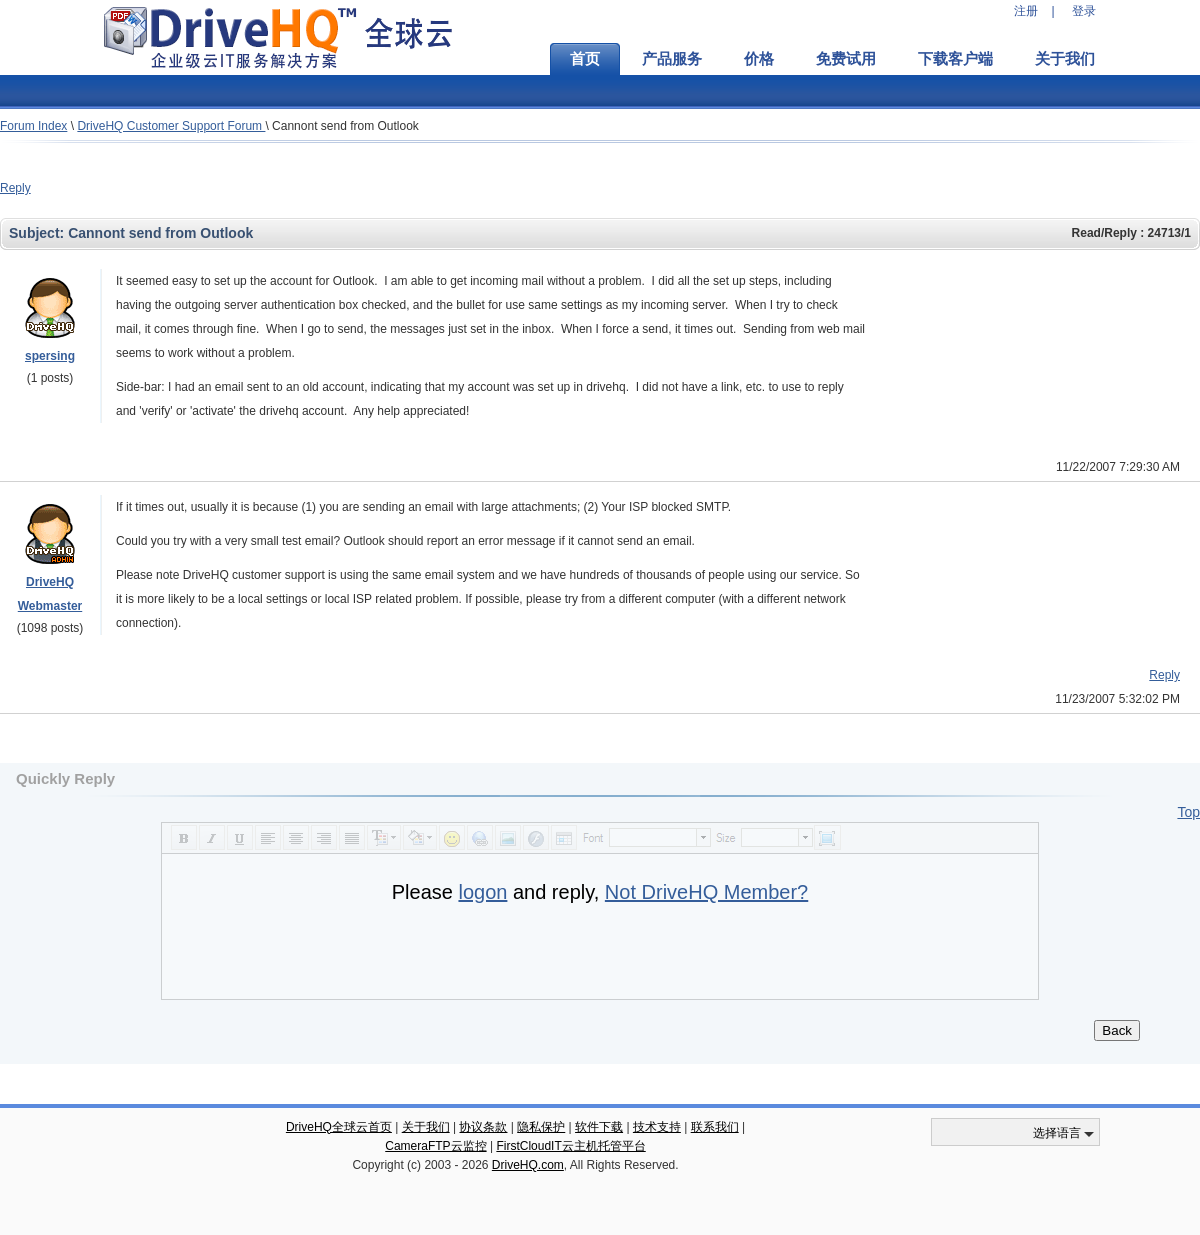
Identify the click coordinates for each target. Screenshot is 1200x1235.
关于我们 (1065, 59)
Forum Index (33, 126)
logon (482, 892)
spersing (50, 356)
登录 (1084, 11)
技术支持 (657, 1127)
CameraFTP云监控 (435, 1146)
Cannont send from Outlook (345, 126)
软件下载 (599, 1127)
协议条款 (483, 1127)
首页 (585, 59)
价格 (759, 59)
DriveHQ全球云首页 (339, 1127)
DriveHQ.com (528, 1165)
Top (1188, 812)
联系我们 (715, 1127)
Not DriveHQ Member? (706, 892)
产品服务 (672, 59)
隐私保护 (541, 1127)
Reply (15, 188)
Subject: (38, 233)
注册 (1026, 11)
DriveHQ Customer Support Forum (171, 126)
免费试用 (846, 59)
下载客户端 (955, 59)
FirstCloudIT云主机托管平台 (570, 1146)
